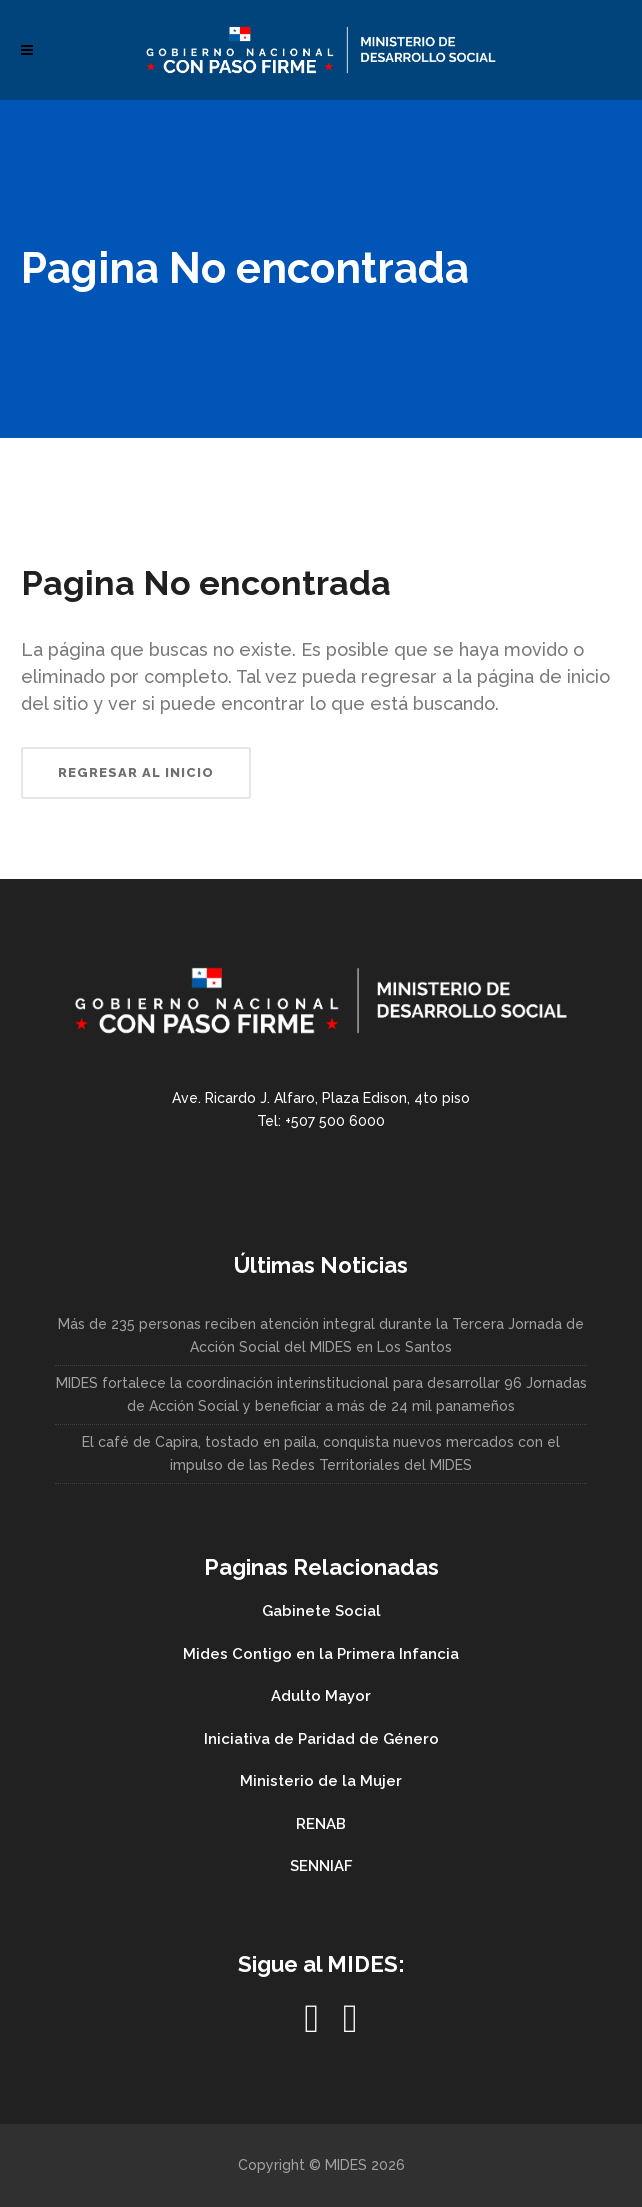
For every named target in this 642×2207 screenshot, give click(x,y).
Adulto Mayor (321, 1696)
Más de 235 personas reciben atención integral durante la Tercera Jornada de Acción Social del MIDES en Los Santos (321, 1335)
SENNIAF (321, 1866)
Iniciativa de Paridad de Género (321, 1739)
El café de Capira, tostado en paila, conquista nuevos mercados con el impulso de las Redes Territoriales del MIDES (321, 1453)
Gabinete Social (321, 1611)
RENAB (321, 1824)
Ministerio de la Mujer (321, 1781)
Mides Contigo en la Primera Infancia (321, 1654)
